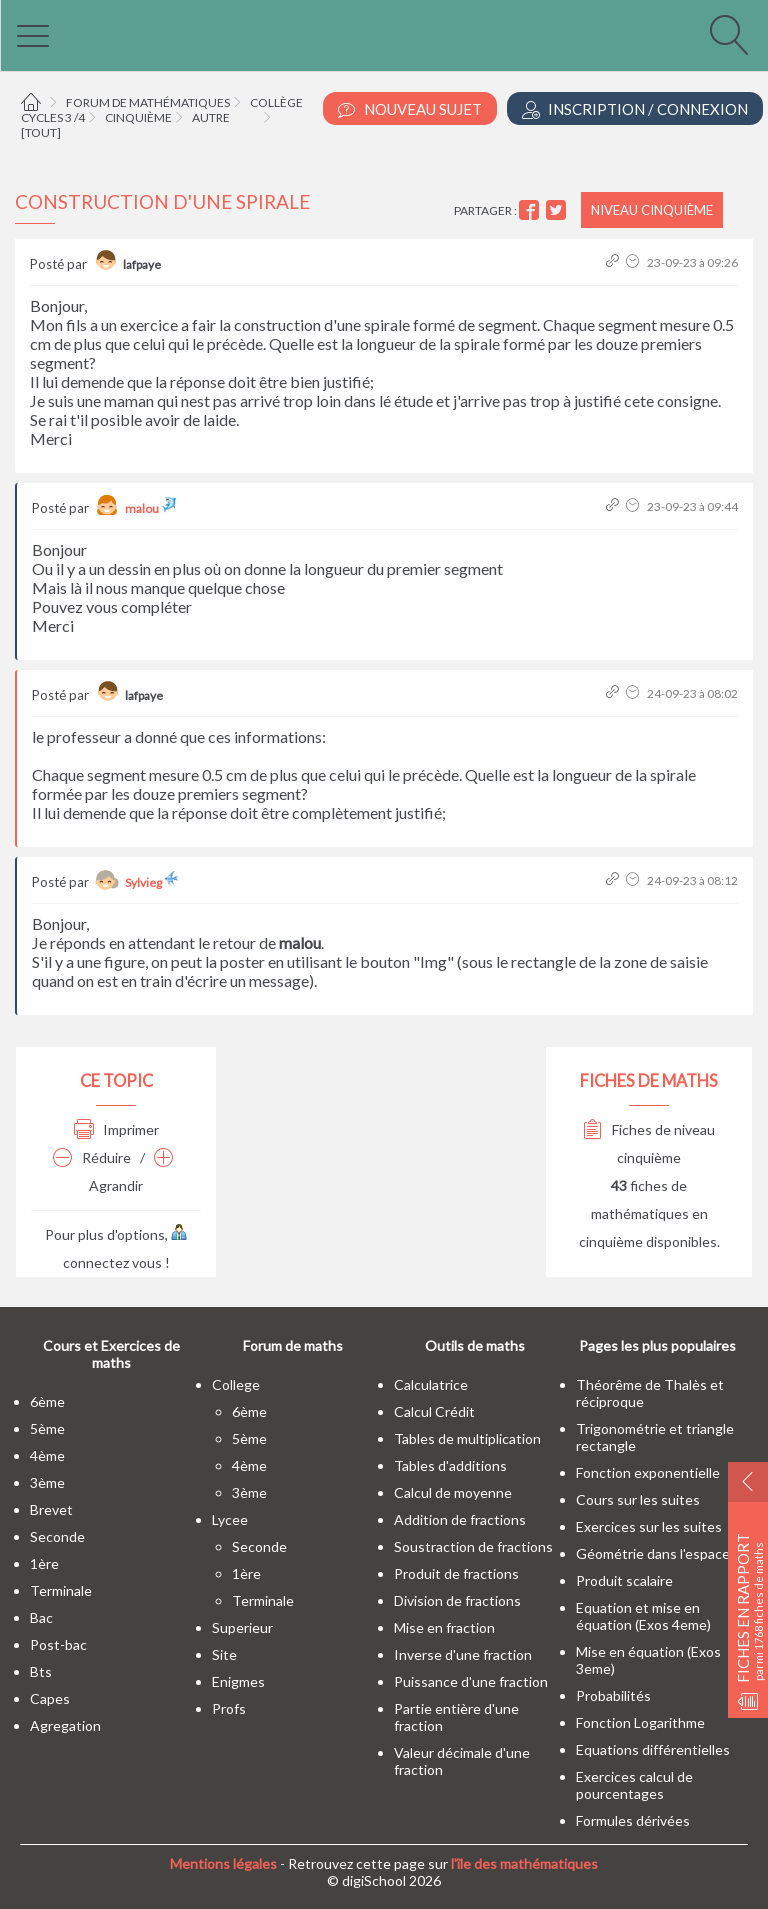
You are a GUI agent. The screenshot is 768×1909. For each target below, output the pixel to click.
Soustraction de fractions (473, 1546)
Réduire (92, 1157)
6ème (47, 1401)
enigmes (238, 1681)
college (236, 1384)
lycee (230, 1519)
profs (229, 1708)
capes (50, 1698)
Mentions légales (223, 1863)
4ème (47, 1455)
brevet (51, 1509)
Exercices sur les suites (649, 1526)
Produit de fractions (456, 1573)
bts (41, 1671)
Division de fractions (457, 1600)
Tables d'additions (450, 1465)
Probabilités (613, 1695)
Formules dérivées (633, 1820)
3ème (47, 1482)
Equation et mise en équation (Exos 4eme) (643, 1616)
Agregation (65, 1725)
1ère (44, 1563)
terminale (61, 1590)
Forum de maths (293, 1345)
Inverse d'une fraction (463, 1654)
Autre (211, 117)
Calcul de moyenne (453, 1492)
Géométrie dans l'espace (653, 1553)
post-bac (58, 1644)
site (224, 1654)
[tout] (41, 132)
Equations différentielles (653, 1749)
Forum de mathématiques (148, 102)
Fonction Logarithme (640, 1722)
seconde (57, 1536)
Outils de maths (475, 1345)
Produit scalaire (624, 1580)
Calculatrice (431, 1384)
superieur (242, 1627)
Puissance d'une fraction (471, 1681)
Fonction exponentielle (648, 1472)
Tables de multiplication (467, 1438)
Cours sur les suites (638, 1499)
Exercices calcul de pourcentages (634, 1785)
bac (41, 1617)
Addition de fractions (460, 1519)
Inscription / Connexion (635, 109)
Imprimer (116, 1129)
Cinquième (138, 117)
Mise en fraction (444, 1627)
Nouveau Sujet (410, 109)
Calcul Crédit (434, 1411)
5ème (47, 1428)
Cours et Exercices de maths (111, 1354)
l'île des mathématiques (524, 1863)
